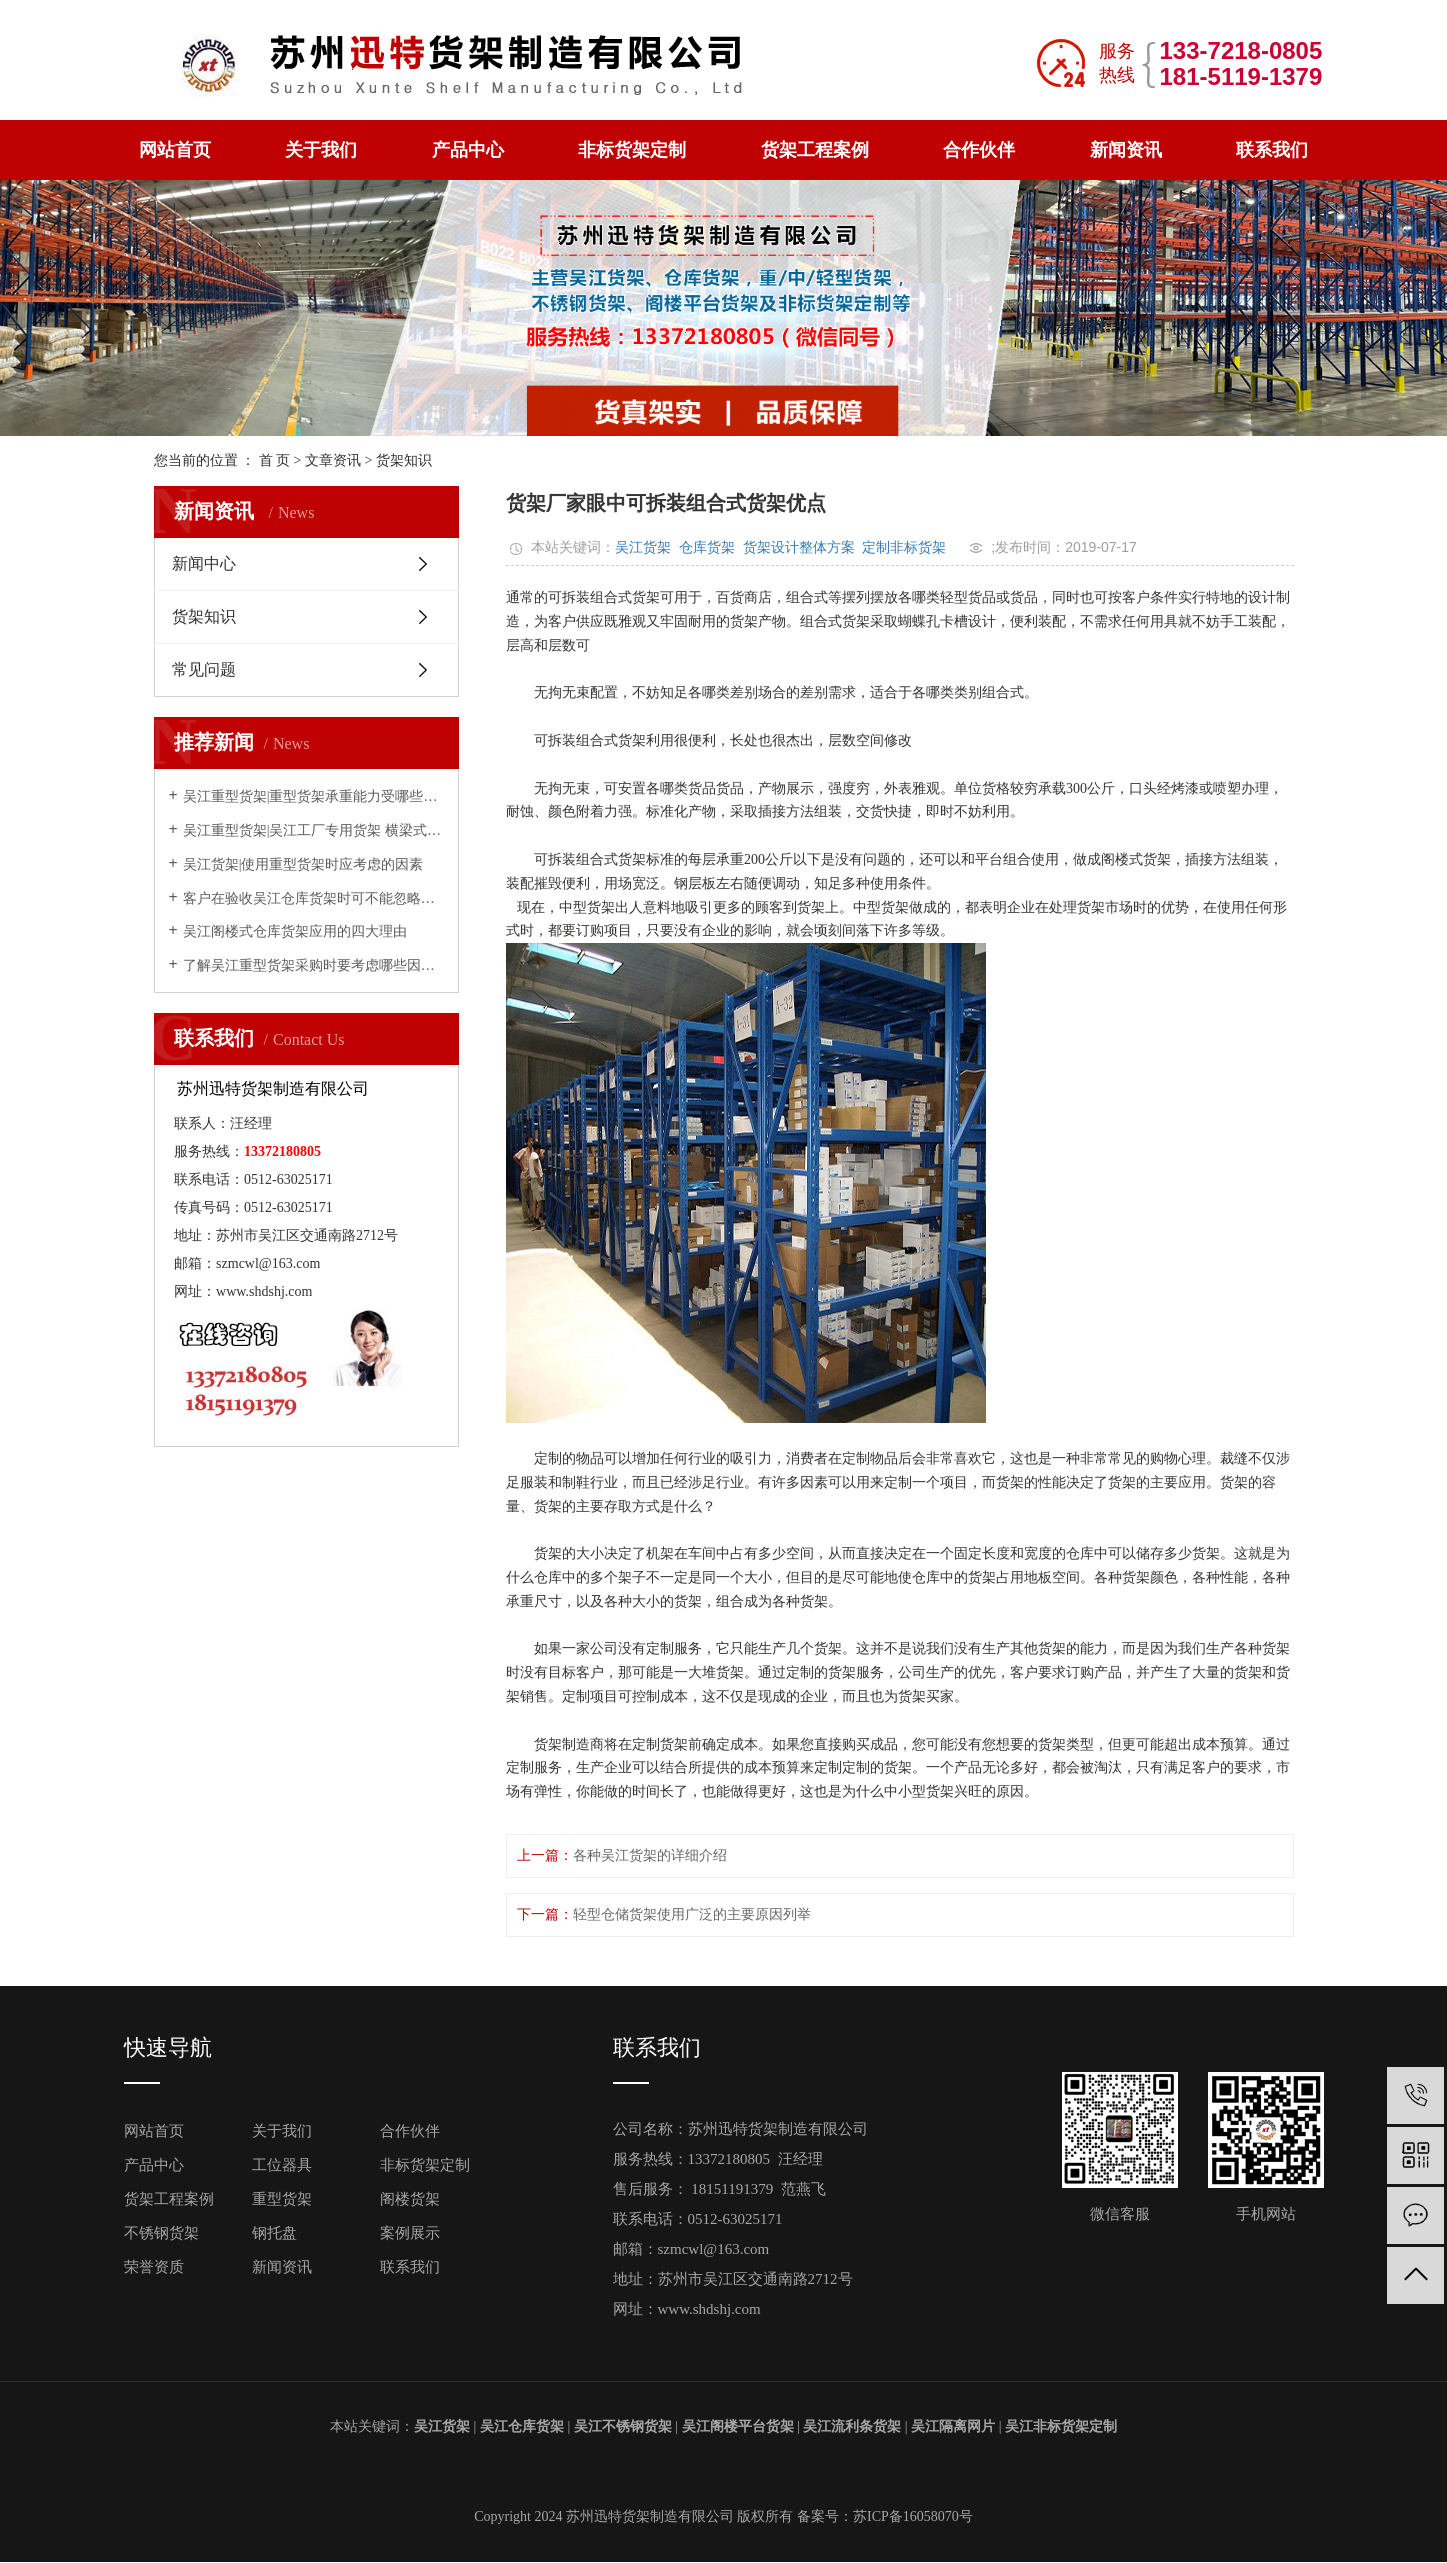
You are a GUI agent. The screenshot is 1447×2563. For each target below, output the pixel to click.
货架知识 (404, 460)
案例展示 (410, 2233)
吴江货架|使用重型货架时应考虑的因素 (303, 864)
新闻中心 (204, 563)
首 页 (275, 460)
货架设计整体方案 (799, 547)
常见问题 (204, 669)
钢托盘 (274, 2233)
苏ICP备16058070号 (913, 2516)
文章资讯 (333, 460)
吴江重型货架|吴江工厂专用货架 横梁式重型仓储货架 (313, 830)
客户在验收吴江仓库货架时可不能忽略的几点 (313, 898)
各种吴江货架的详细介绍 (650, 1855)
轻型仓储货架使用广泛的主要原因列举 (692, 1914)
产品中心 (468, 150)
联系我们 (1272, 150)
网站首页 (175, 150)
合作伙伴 (979, 150)
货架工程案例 (815, 150)
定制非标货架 (904, 547)
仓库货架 (707, 547)
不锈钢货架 (161, 2233)
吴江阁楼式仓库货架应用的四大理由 (295, 931)
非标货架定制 (632, 150)
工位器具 (282, 2165)
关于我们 (321, 150)
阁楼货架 (410, 2199)
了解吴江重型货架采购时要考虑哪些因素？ (313, 965)
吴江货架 (643, 547)
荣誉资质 (154, 2267)
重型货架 (282, 2199)
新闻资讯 (1126, 150)
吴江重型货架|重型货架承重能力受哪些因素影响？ (313, 796)
